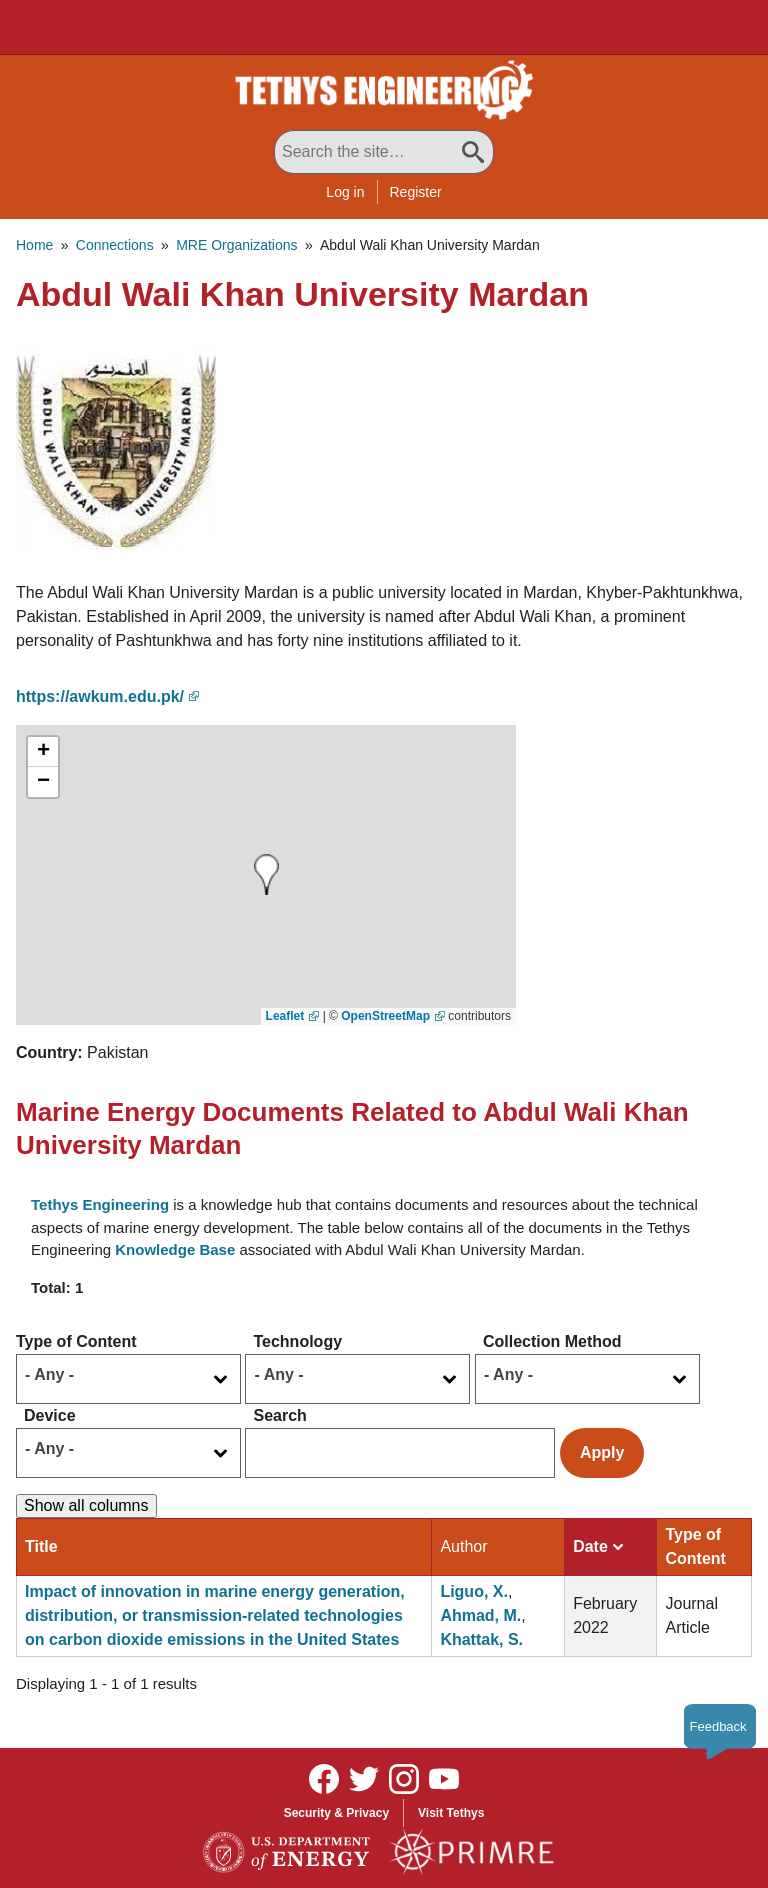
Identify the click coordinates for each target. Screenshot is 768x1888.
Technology (297, 1341)
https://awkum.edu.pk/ (100, 696)
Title (41, 1546)
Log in (345, 192)
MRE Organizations (236, 245)
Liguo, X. (474, 1591)
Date (598, 1546)
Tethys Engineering (100, 1204)
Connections (115, 245)
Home (34, 245)
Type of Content (76, 1341)
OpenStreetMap (385, 1016)
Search (279, 1415)
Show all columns (86, 1505)
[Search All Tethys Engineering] (384, 152)
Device (50, 1415)
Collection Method (552, 1341)
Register (416, 192)
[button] (116, 448)
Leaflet (285, 1016)
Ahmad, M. (480, 1615)
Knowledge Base (175, 1249)
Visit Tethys (451, 1813)
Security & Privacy (336, 1813)
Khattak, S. (481, 1639)
